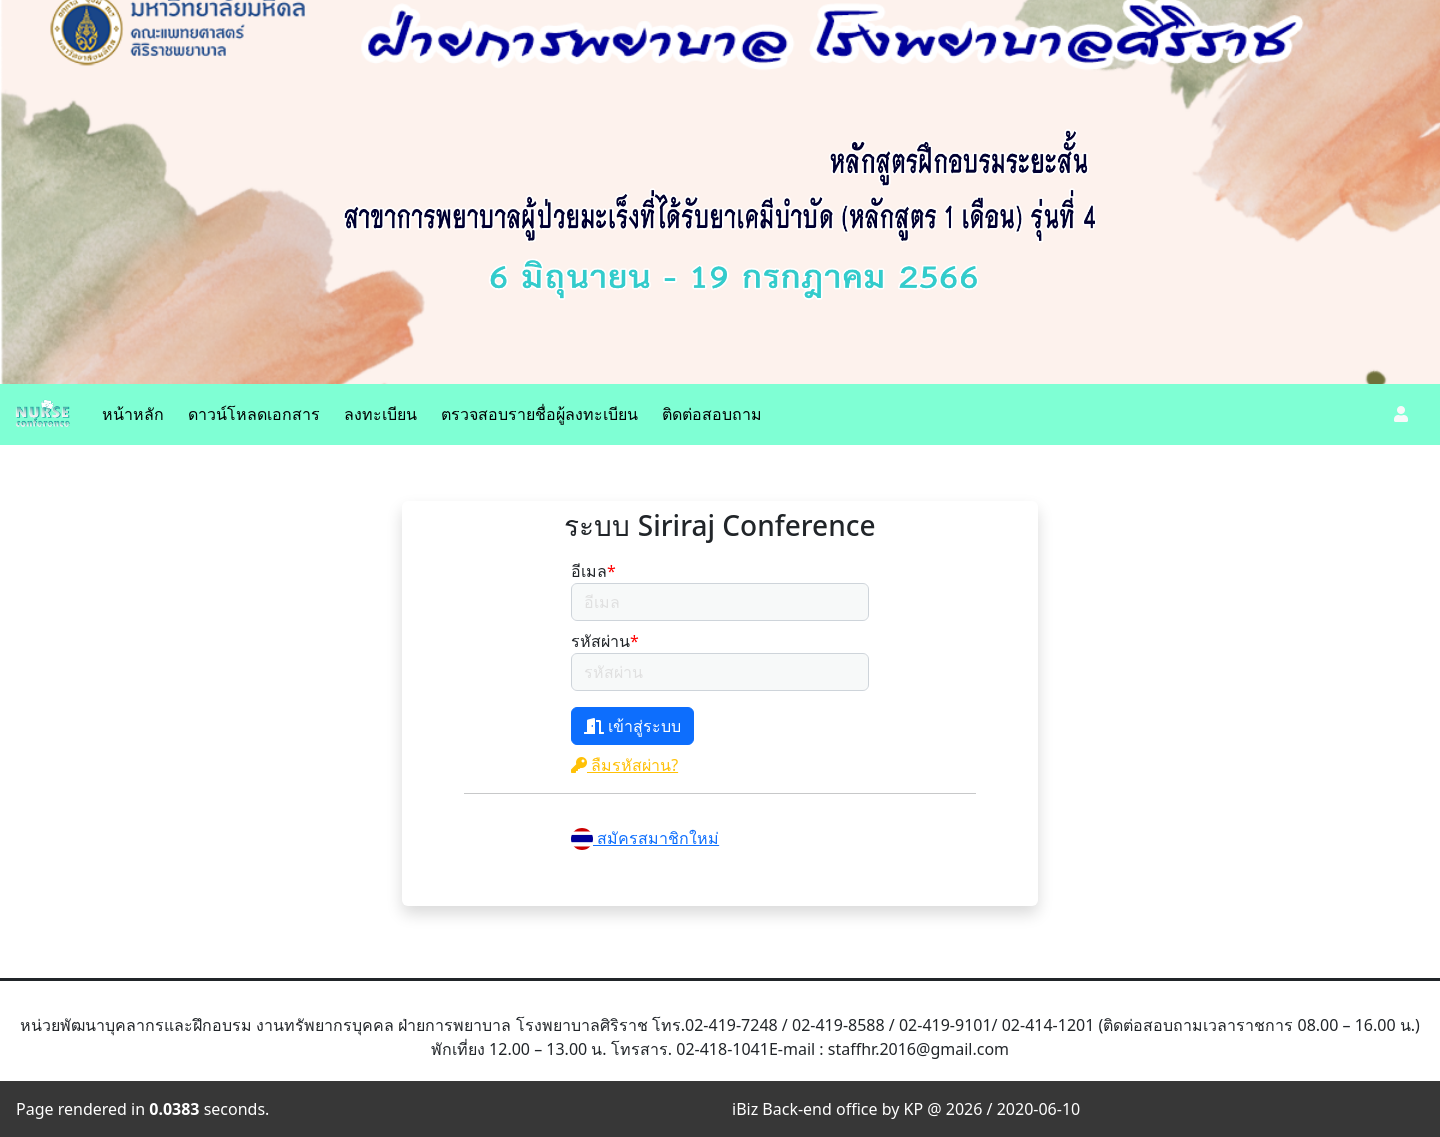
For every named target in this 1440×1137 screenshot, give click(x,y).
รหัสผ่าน (605, 641)
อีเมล (593, 571)
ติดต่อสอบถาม (712, 414)
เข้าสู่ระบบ (632, 726)
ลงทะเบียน (380, 414)
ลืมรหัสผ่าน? (624, 765)
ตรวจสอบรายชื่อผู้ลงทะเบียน (539, 414)
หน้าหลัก (133, 414)
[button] (1401, 414)
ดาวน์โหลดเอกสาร (254, 414)
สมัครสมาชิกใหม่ (645, 838)
